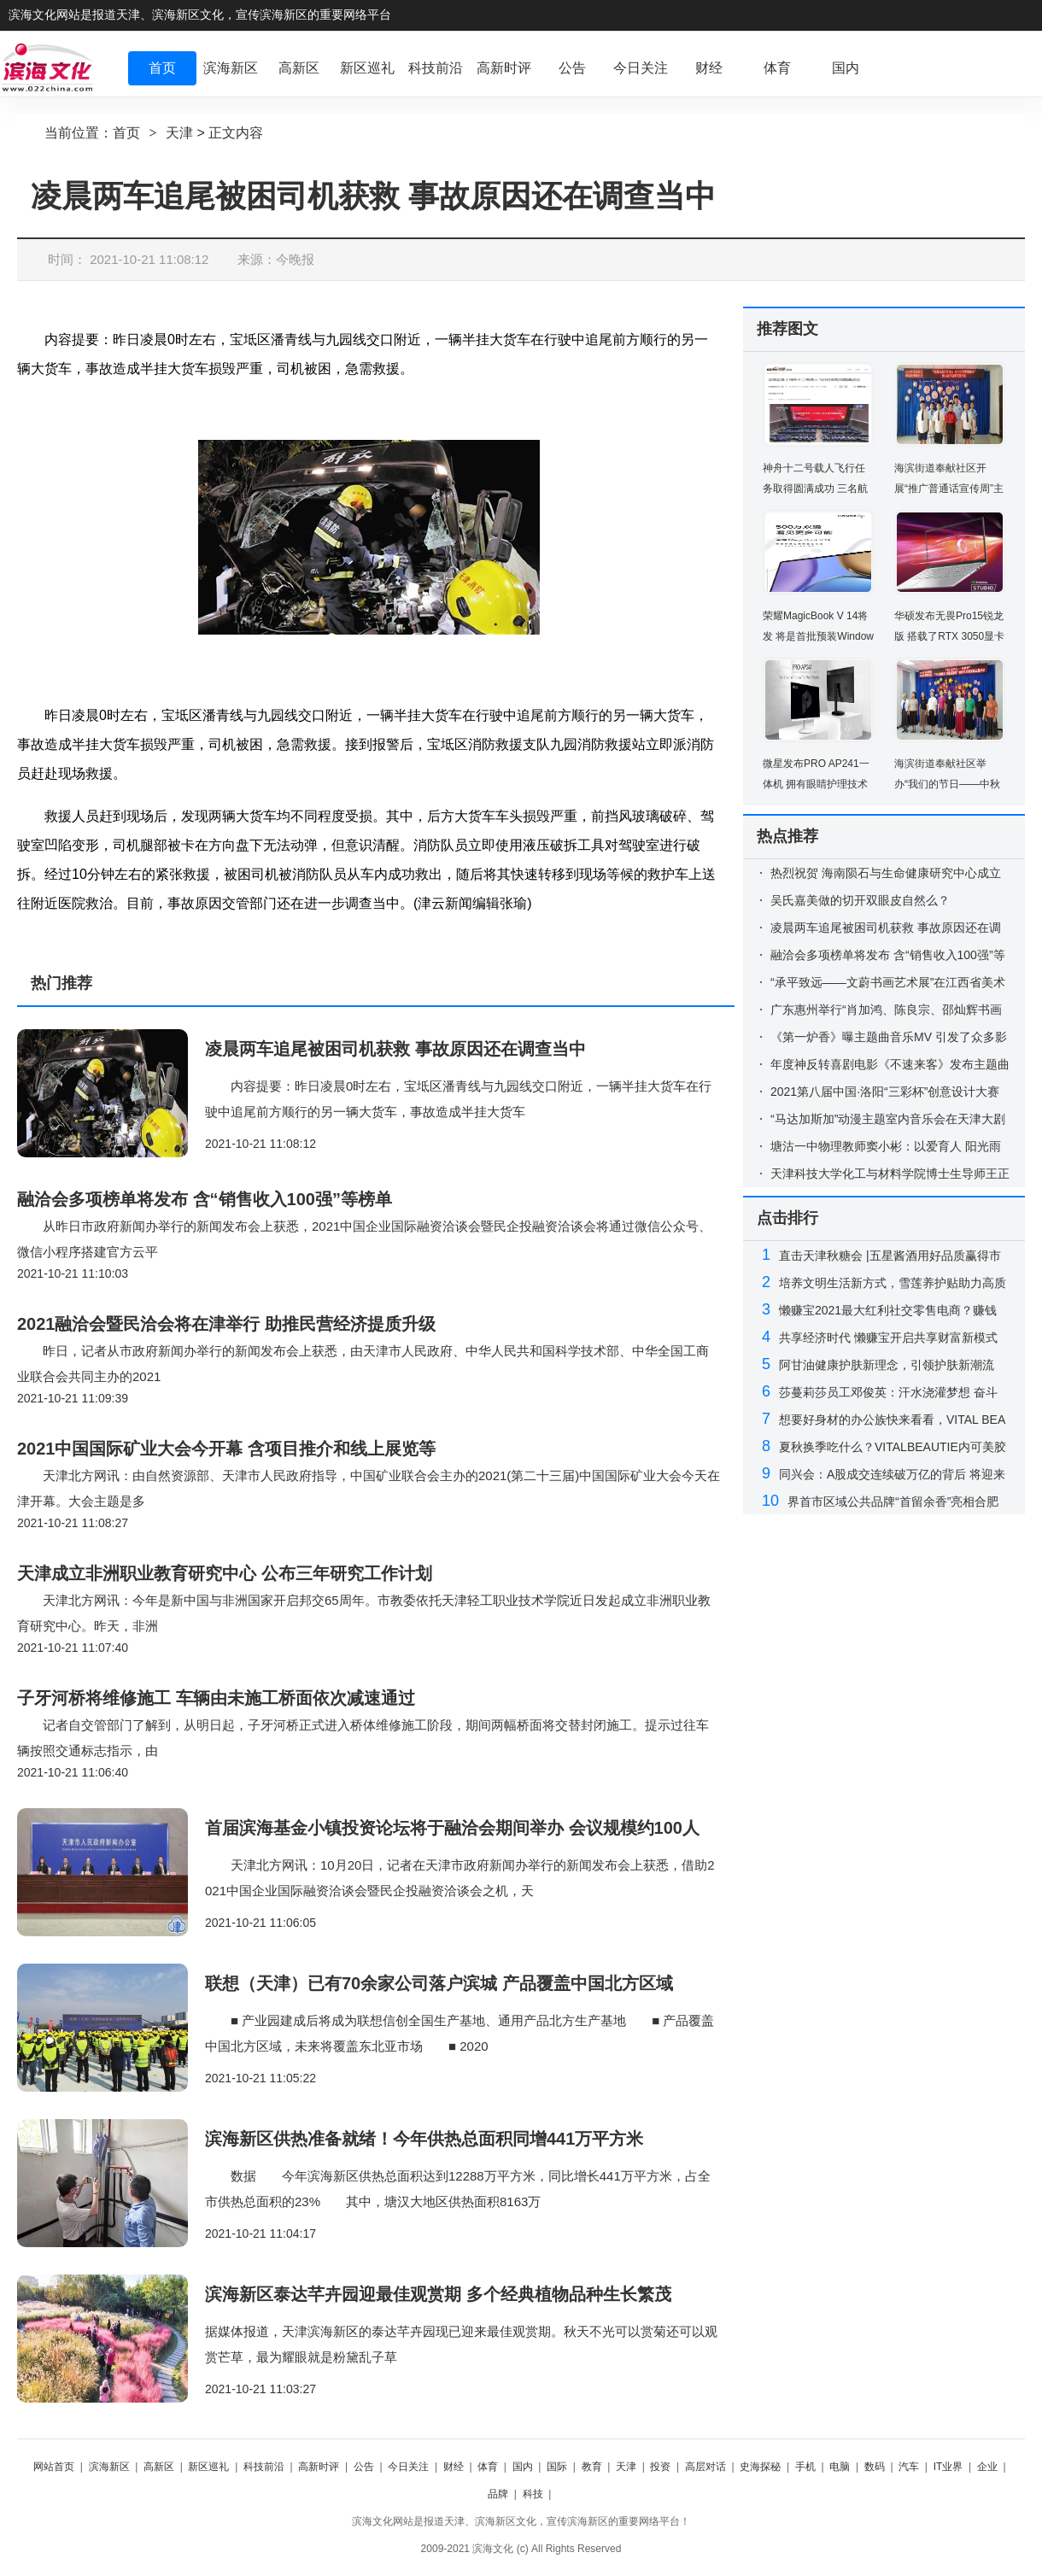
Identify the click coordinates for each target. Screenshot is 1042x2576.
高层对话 (705, 2467)
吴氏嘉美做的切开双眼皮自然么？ (860, 900)
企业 (987, 2467)
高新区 (158, 2467)
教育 (592, 2467)
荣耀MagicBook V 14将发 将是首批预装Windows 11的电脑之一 (818, 636)
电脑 (839, 2467)
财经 (453, 2467)
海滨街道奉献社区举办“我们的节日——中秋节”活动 (947, 784)
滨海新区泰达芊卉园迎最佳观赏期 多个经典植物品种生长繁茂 (438, 2294)
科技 (533, 2494)
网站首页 (53, 2467)
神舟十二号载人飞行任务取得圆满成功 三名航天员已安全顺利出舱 (815, 488)
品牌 (498, 2494)
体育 (487, 2467)
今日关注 (408, 2467)
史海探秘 (760, 2467)
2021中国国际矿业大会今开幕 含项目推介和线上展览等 (226, 1448)
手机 (805, 2467)
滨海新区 (109, 2467)
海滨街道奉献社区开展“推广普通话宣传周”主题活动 (949, 488)
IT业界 (948, 2467)
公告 (364, 2467)
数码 (874, 2467)
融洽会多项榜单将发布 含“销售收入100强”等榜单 (204, 1199)
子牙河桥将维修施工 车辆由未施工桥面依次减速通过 (216, 1698)
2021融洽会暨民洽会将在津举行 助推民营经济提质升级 (226, 1323)
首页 (126, 133)
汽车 (909, 2467)
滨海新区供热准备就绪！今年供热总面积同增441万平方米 (424, 2138)
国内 (522, 2467)
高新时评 (318, 2467)
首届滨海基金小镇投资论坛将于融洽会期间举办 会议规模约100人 (452, 1827)
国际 (557, 2467)
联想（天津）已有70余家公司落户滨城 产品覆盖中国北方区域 (439, 1983)
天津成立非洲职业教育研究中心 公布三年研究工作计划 (224, 1573)
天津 (179, 133)
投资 (660, 2467)
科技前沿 (263, 2467)
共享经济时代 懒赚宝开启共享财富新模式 (888, 1337)
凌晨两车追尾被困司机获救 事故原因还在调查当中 (395, 1048)
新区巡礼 (208, 2467)
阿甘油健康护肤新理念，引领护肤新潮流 (886, 1365)
